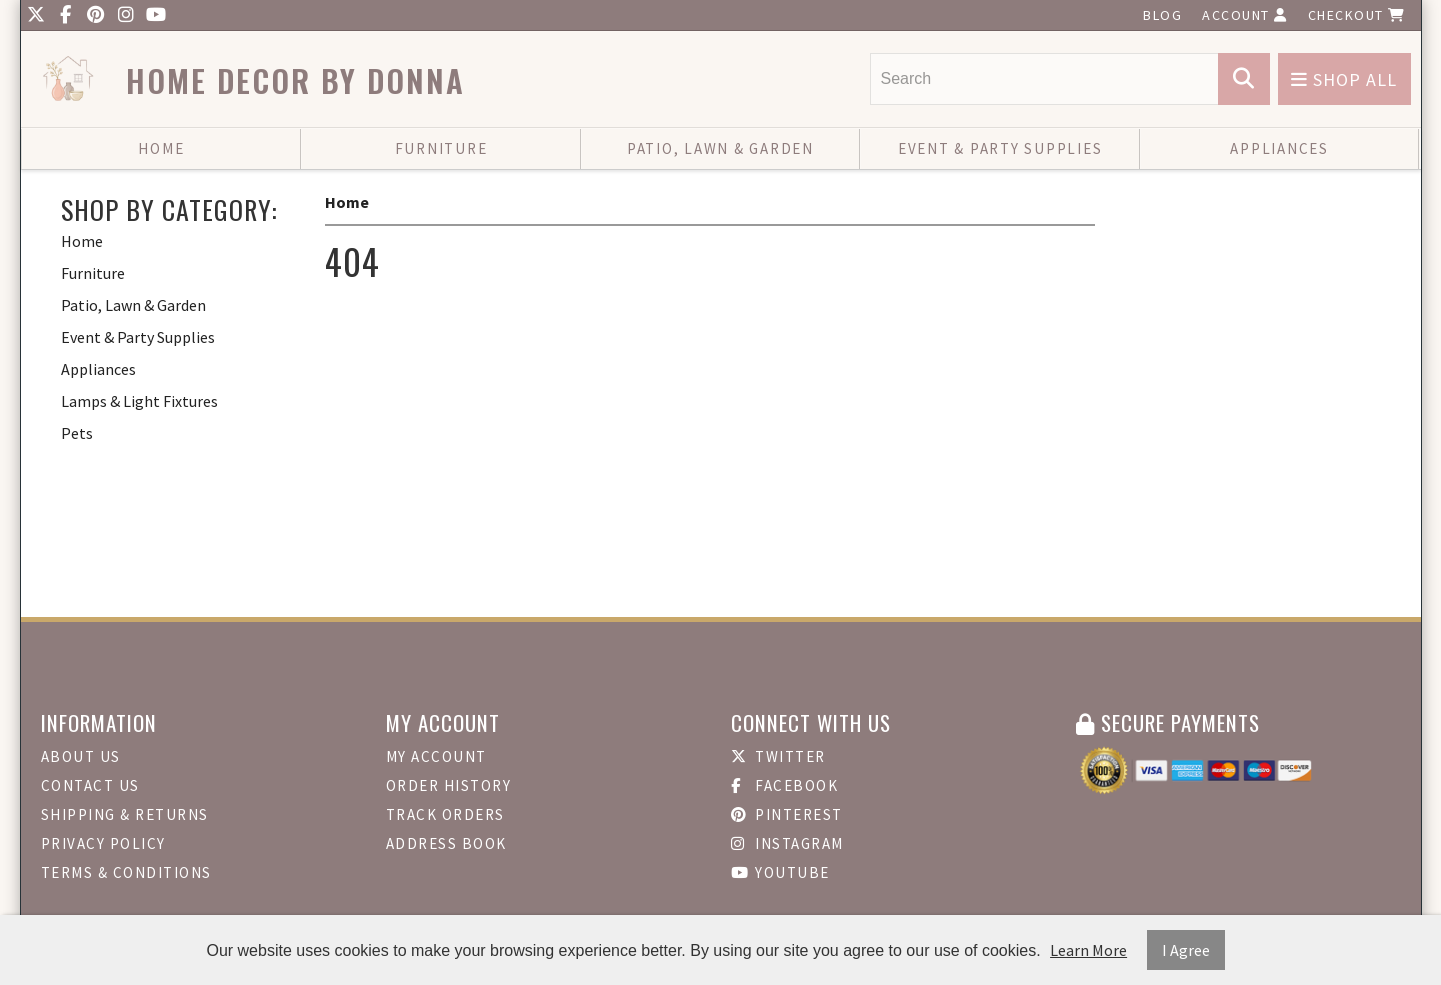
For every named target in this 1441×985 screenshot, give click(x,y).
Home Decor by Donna (295, 80)
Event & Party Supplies (1000, 148)
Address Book (446, 843)
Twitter (778, 756)
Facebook (785, 785)
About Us (81, 756)
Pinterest (787, 814)
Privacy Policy (103, 843)
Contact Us (90, 785)
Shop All (1344, 79)
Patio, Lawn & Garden (720, 148)
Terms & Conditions (126, 872)
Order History (449, 785)
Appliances (1279, 148)
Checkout (1357, 15)
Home (161, 148)
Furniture (441, 148)
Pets (77, 433)
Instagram (787, 843)
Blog (1162, 15)
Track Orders (445, 814)
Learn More (1088, 950)
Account (1245, 15)
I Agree (1186, 950)
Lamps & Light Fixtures (139, 401)
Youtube (780, 872)
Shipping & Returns (125, 814)
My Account (436, 756)
